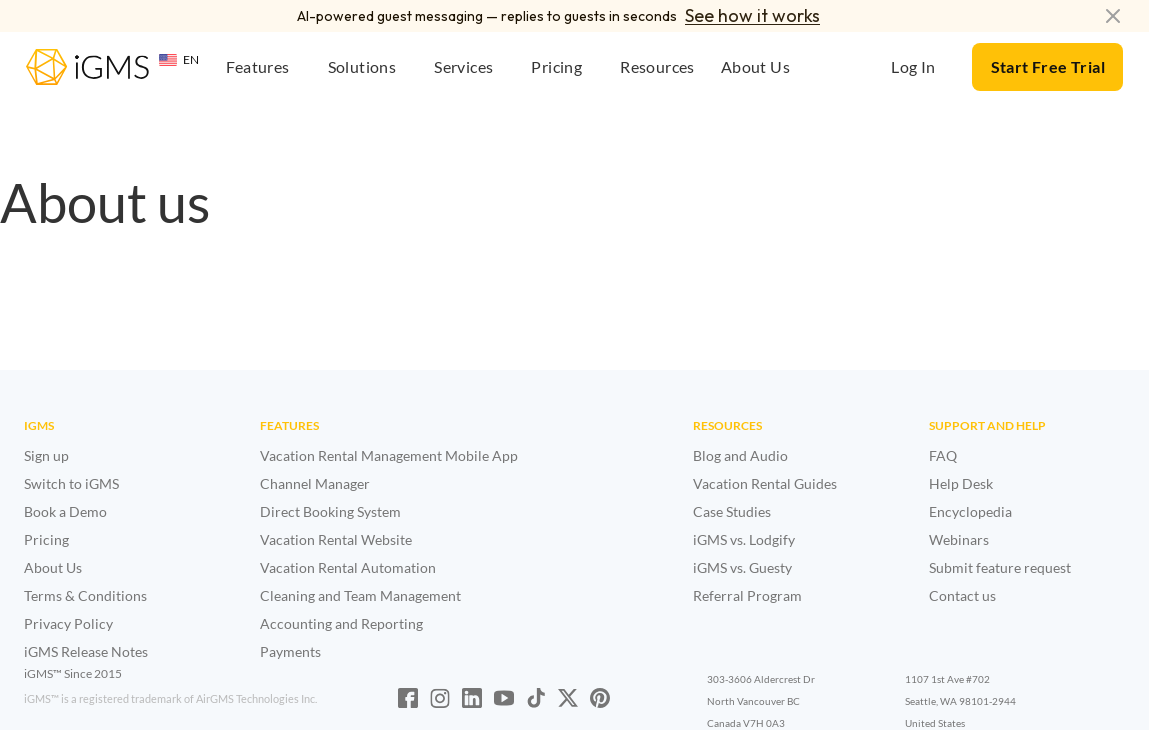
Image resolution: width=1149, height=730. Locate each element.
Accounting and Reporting (341, 623)
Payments (290, 651)
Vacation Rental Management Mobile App (389, 455)
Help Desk (961, 483)
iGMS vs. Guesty (742, 567)
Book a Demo (65, 511)
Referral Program (747, 595)
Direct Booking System (330, 511)
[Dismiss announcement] (1113, 16)
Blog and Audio (740, 455)
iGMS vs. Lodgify (744, 539)
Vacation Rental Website (336, 539)
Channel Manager (315, 483)
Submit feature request (1000, 567)
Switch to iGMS (71, 483)
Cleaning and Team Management (360, 595)
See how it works (752, 15)
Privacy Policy (68, 623)
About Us (53, 567)
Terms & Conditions (85, 595)
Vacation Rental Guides (765, 483)
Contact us (962, 595)
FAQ (943, 455)
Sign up (46, 455)
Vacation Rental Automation (348, 567)
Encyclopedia (970, 511)
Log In (913, 66)
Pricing (46, 539)
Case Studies (732, 511)
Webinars (959, 539)
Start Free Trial (1048, 66)
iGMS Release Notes (86, 651)
